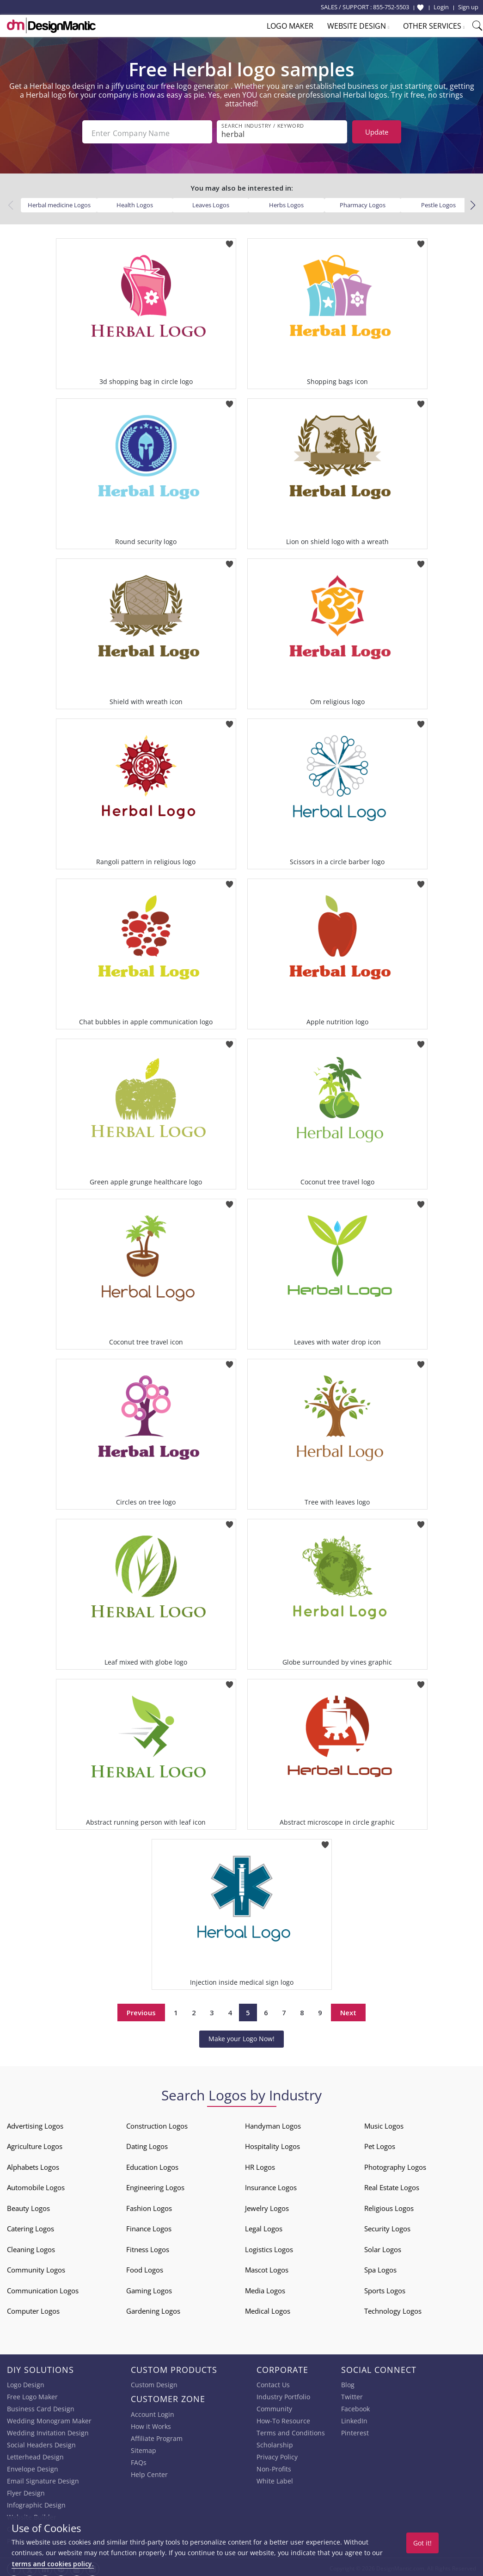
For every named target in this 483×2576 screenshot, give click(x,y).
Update (376, 131)
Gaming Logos (149, 2287)
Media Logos (265, 2287)
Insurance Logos (271, 2184)
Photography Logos (395, 2164)
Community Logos (36, 2267)
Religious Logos (389, 2205)
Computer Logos (33, 2308)
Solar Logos (382, 2246)
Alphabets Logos (33, 2164)
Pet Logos (379, 2143)
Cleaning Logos (31, 2246)
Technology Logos (393, 2308)
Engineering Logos (155, 2184)
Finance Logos (148, 2225)
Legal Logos (263, 2225)
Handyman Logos (273, 2123)
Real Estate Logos (391, 2184)
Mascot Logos (266, 2267)
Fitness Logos (147, 2246)
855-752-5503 (391, 7)
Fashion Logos (149, 2205)
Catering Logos (30, 2225)
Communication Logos (43, 2287)
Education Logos (152, 2164)
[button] (473, 203)
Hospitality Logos (272, 2143)
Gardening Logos (153, 2308)
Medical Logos (267, 2308)
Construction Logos (157, 2123)
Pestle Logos (438, 202)
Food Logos (144, 2267)
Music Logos (384, 2123)
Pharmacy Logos (362, 202)
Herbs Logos (286, 202)
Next (348, 2009)
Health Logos (134, 202)
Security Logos (387, 2225)
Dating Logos (147, 2143)
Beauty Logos (28, 2205)
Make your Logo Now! (241, 2036)
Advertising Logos (35, 2123)
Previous (141, 2009)
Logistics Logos (269, 2246)
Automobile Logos (36, 2184)
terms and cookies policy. (53, 2563)
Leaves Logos (210, 202)
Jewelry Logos (267, 2205)
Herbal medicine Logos (59, 202)
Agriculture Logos (34, 2143)
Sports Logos (384, 2287)
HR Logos (260, 2164)
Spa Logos (380, 2267)
